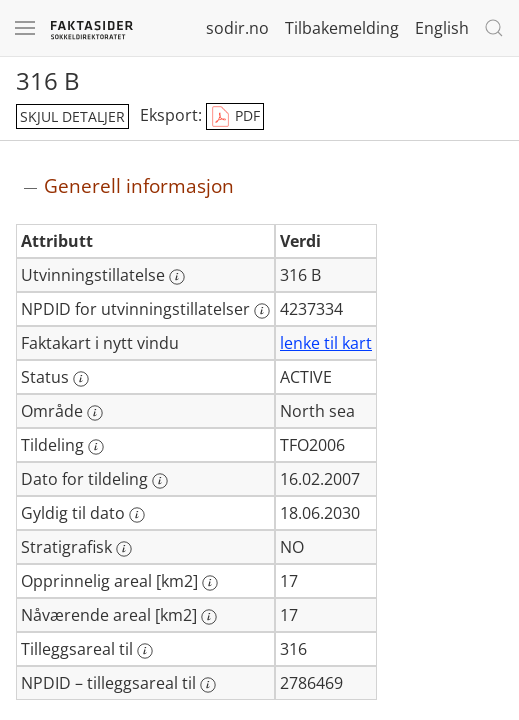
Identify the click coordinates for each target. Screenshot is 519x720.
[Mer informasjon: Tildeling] (96, 447)
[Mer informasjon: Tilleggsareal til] (145, 651)
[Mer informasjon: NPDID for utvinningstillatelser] (262, 311)
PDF (235, 117)
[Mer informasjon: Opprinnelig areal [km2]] (210, 583)
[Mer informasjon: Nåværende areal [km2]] (209, 617)
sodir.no (237, 28)
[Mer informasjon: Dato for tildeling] (160, 481)
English (442, 28)
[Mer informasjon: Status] (81, 379)
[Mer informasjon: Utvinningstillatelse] (177, 277)
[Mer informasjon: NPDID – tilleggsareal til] (208, 685)
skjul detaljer (72, 116)
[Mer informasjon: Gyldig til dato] (137, 515)
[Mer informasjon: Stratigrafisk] (124, 549)
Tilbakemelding (342, 28)
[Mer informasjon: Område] (95, 413)
